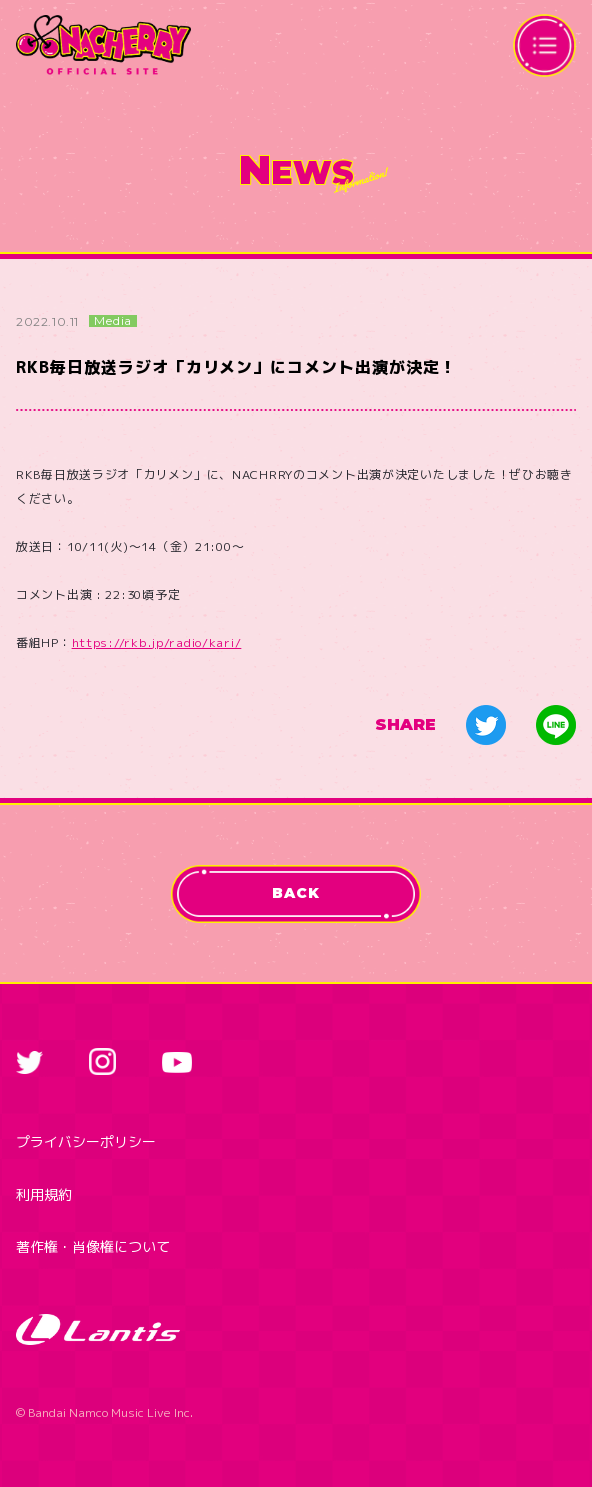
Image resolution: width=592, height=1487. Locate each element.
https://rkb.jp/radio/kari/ (157, 642)
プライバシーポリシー (86, 1141)
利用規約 (44, 1194)
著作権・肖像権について (93, 1246)
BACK (295, 893)
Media (113, 321)
